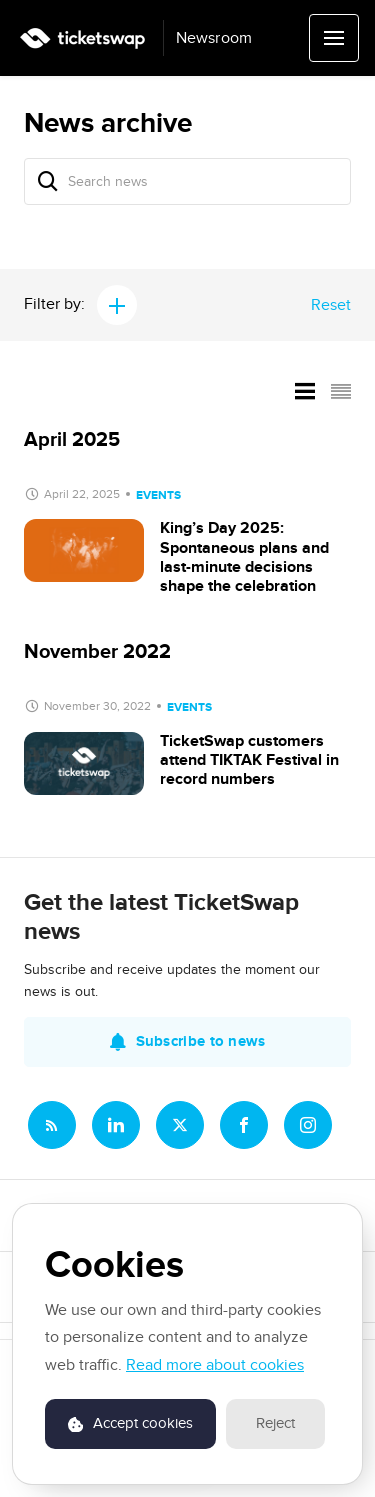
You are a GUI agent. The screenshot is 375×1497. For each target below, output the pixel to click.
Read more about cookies (215, 1365)
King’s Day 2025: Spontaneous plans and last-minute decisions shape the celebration (244, 557)
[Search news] (187, 181)
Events (158, 495)
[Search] (48, 181)
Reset (331, 305)
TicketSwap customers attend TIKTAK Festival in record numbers (249, 760)
